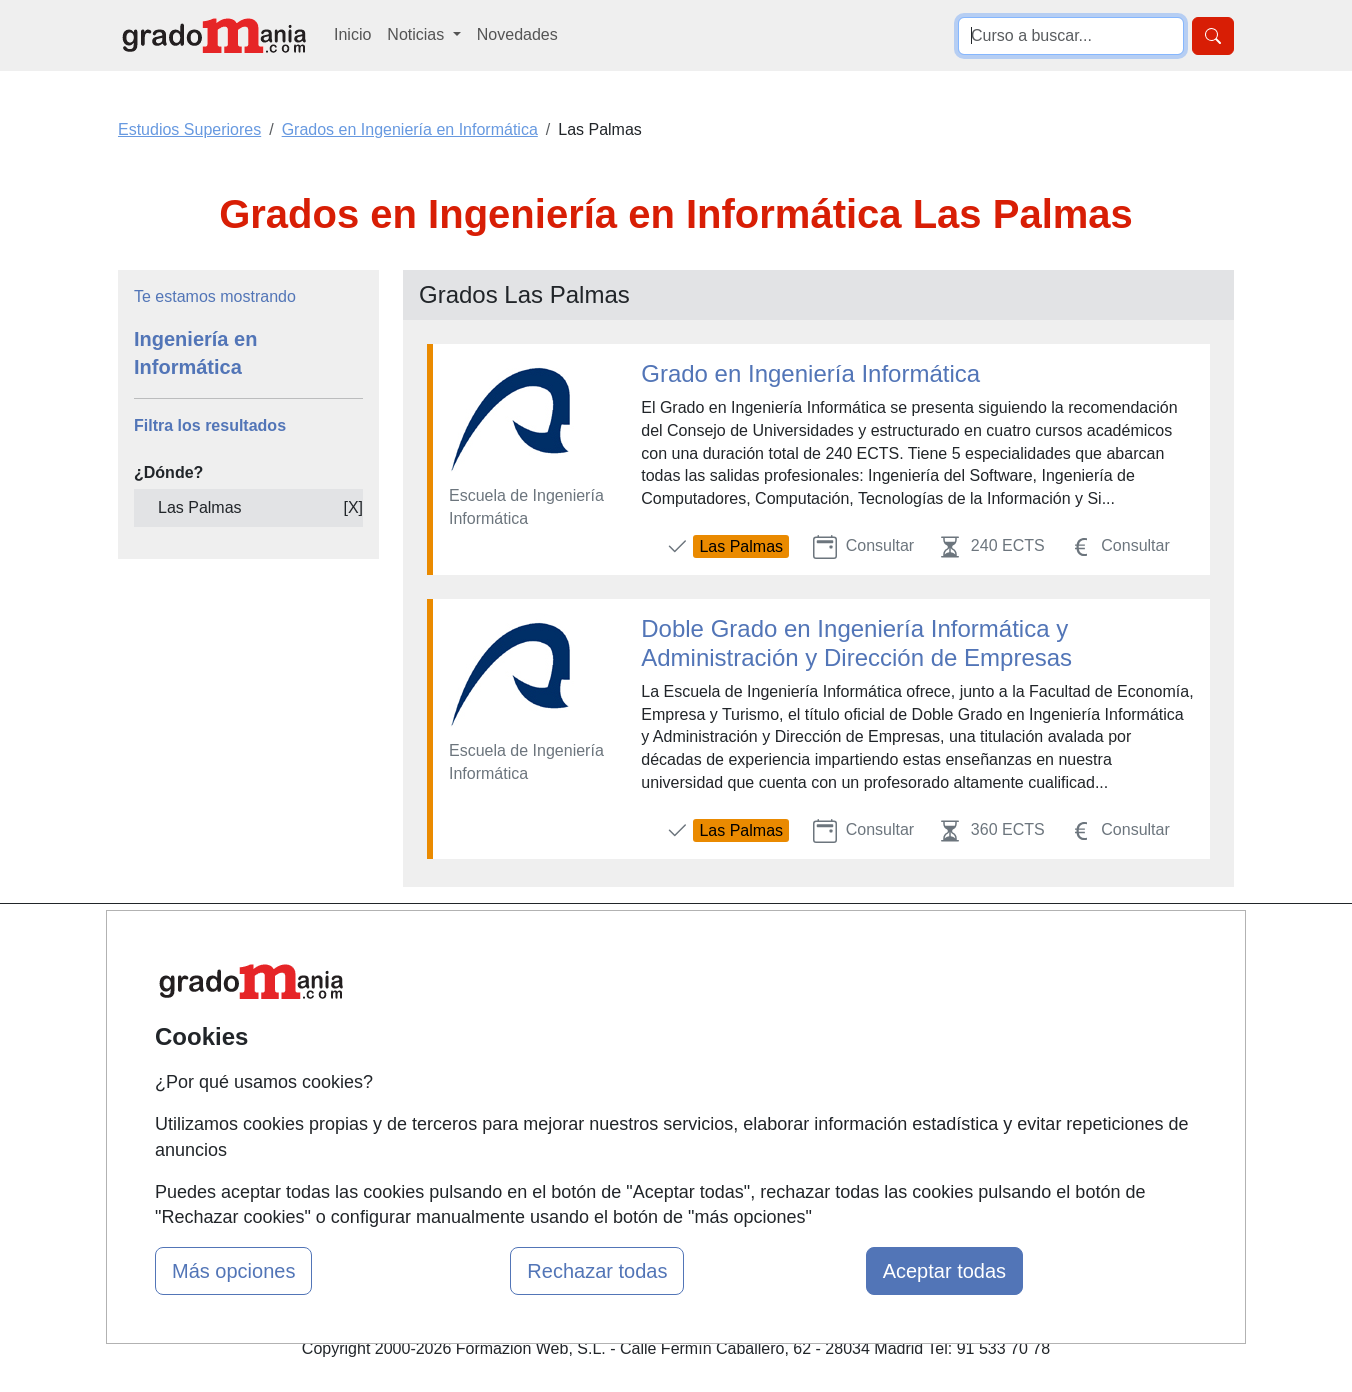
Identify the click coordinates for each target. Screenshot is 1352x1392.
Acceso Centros (475, 1100)
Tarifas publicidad (481, 1022)
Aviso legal (837, 1022)
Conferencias (656, 1045)
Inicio (352, 34)
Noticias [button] (417, 34)
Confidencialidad (858, 984)
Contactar (833, 945)
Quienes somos (474, 984)
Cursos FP (647, 1006)
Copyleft (828, 1061)
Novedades (517, 34)
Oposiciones (653, 1146)
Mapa (439, 945)
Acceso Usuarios (479, 1061)
